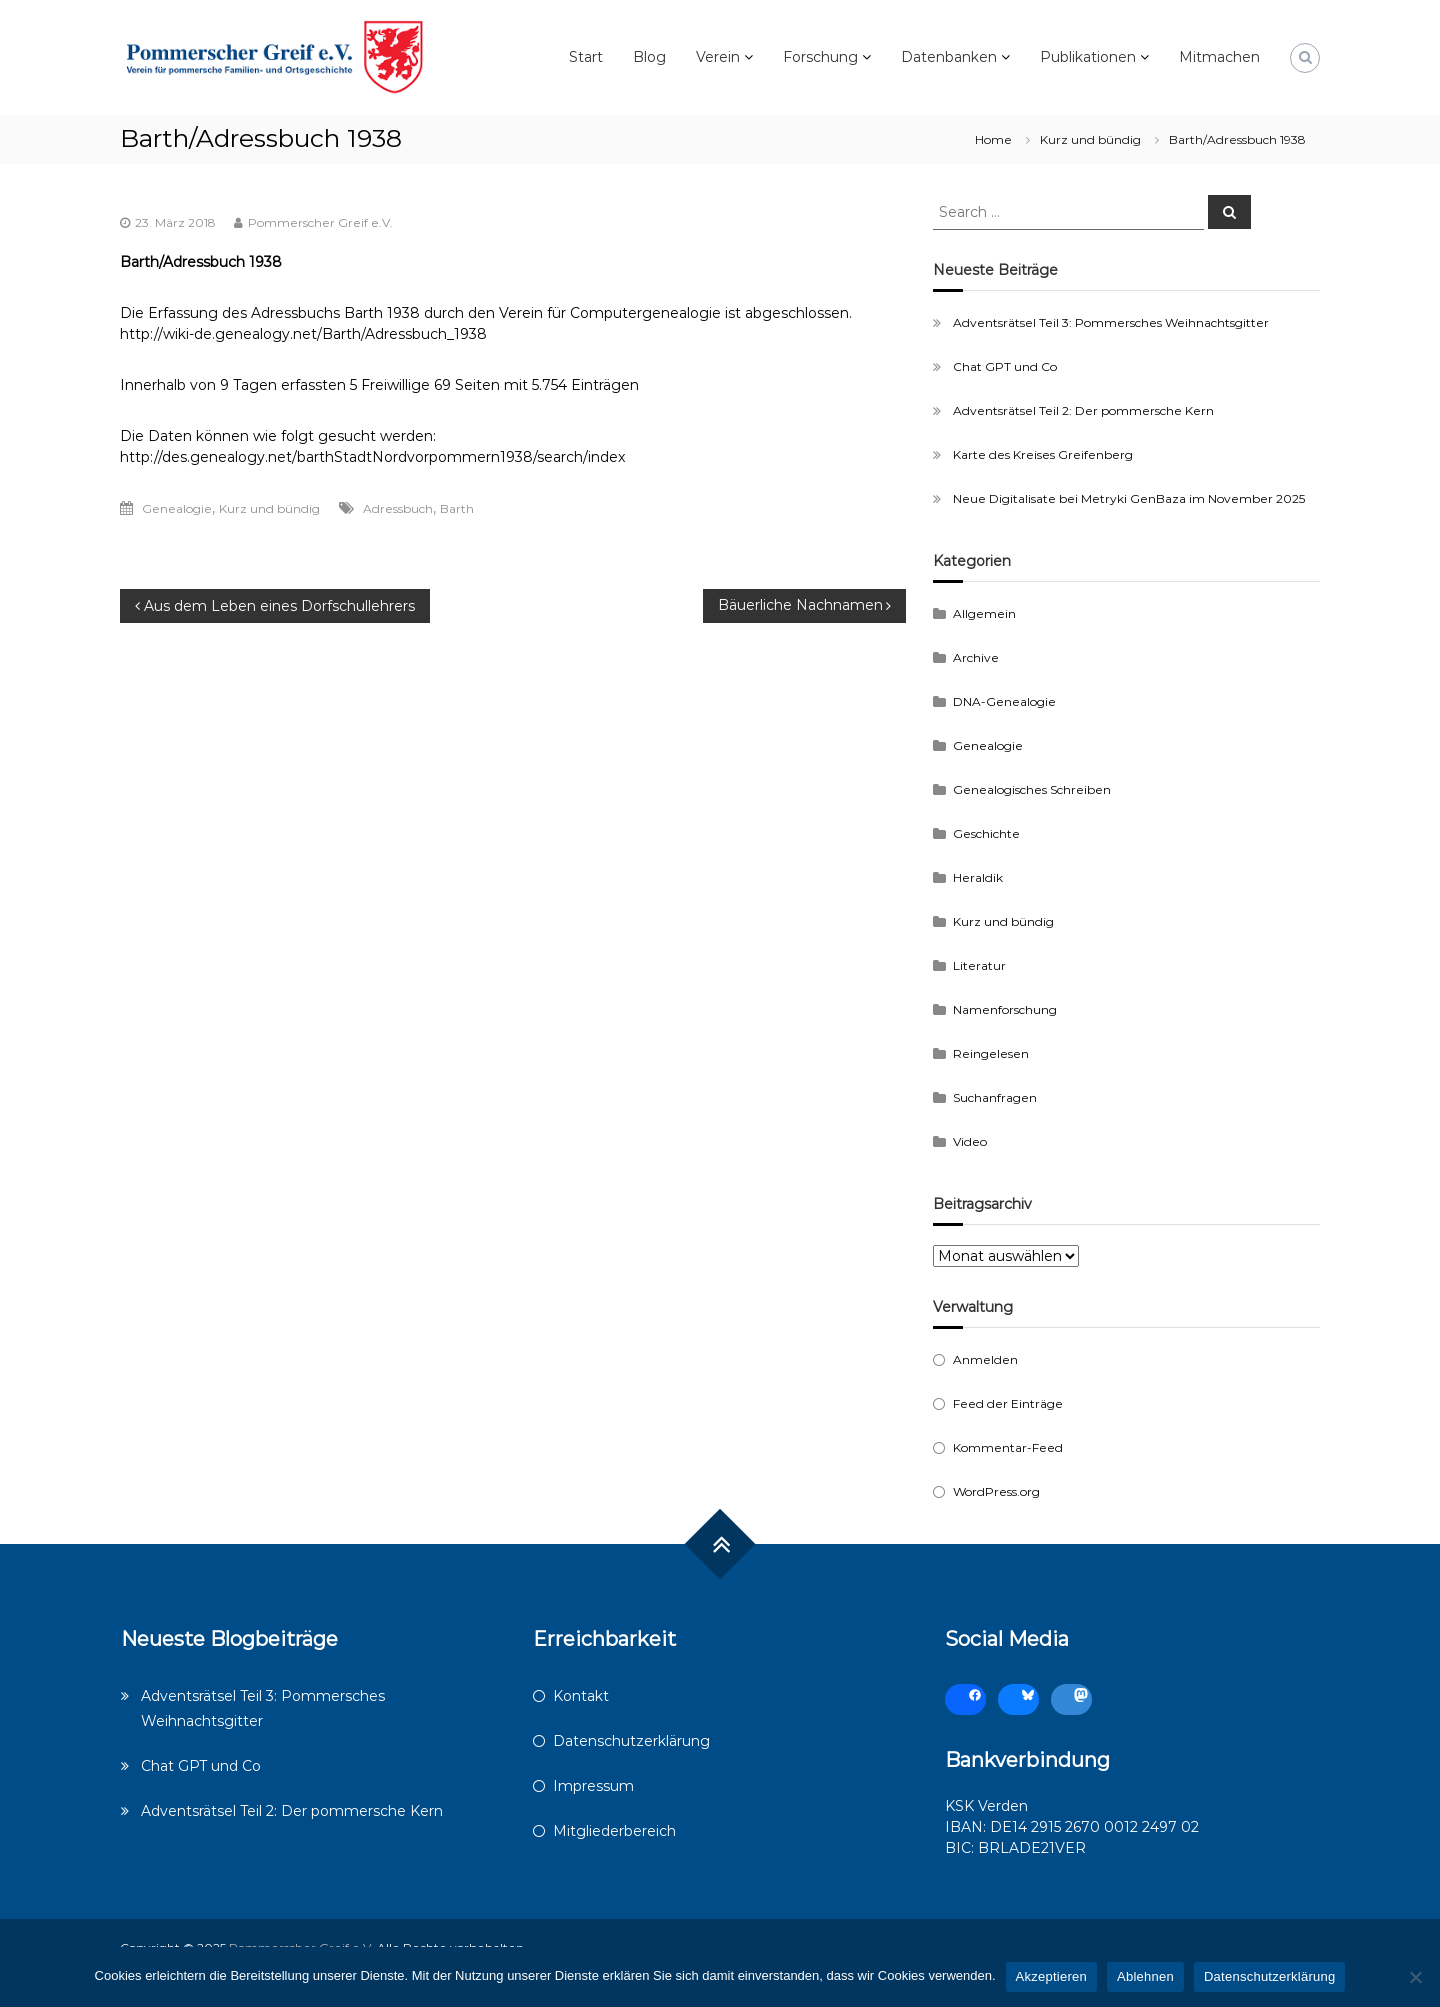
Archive (976, 657)
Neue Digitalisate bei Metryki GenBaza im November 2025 (1129, 498)
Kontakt (581, 1696)
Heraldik (978, 877)
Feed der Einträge (1008, 1403)
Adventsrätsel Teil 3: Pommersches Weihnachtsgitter (1111, 322)
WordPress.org (996, 1491)
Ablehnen (1145, 1976)
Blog (649, 57)
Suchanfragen (995, 1097)
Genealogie (177, 508)
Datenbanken (949, 57)
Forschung (820, 57)
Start (586, 57)
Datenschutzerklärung (631, 1741)
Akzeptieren (1051, 1976)
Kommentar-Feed (1008, 1447)
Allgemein (984, 613)
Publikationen (1088, 57)
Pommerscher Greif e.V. (320, 222)
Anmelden (985, 1359)
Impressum (593, 1786)
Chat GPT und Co (1005, 366)
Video (970, 1141)
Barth (457, 508)
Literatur (979, 965)
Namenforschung (1005, 1009)
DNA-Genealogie (1004, 701)
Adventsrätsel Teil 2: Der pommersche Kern (1083, 410)
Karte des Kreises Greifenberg (1043, 454)
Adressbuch (398, 508)
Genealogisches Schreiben (1032, 789)
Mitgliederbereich (614, 1831)
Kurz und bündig (1090, 139)
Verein (718, 57)
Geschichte (986, 833)
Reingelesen (991, 1053)
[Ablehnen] (1415, 1977)
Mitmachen (1219, 57)
